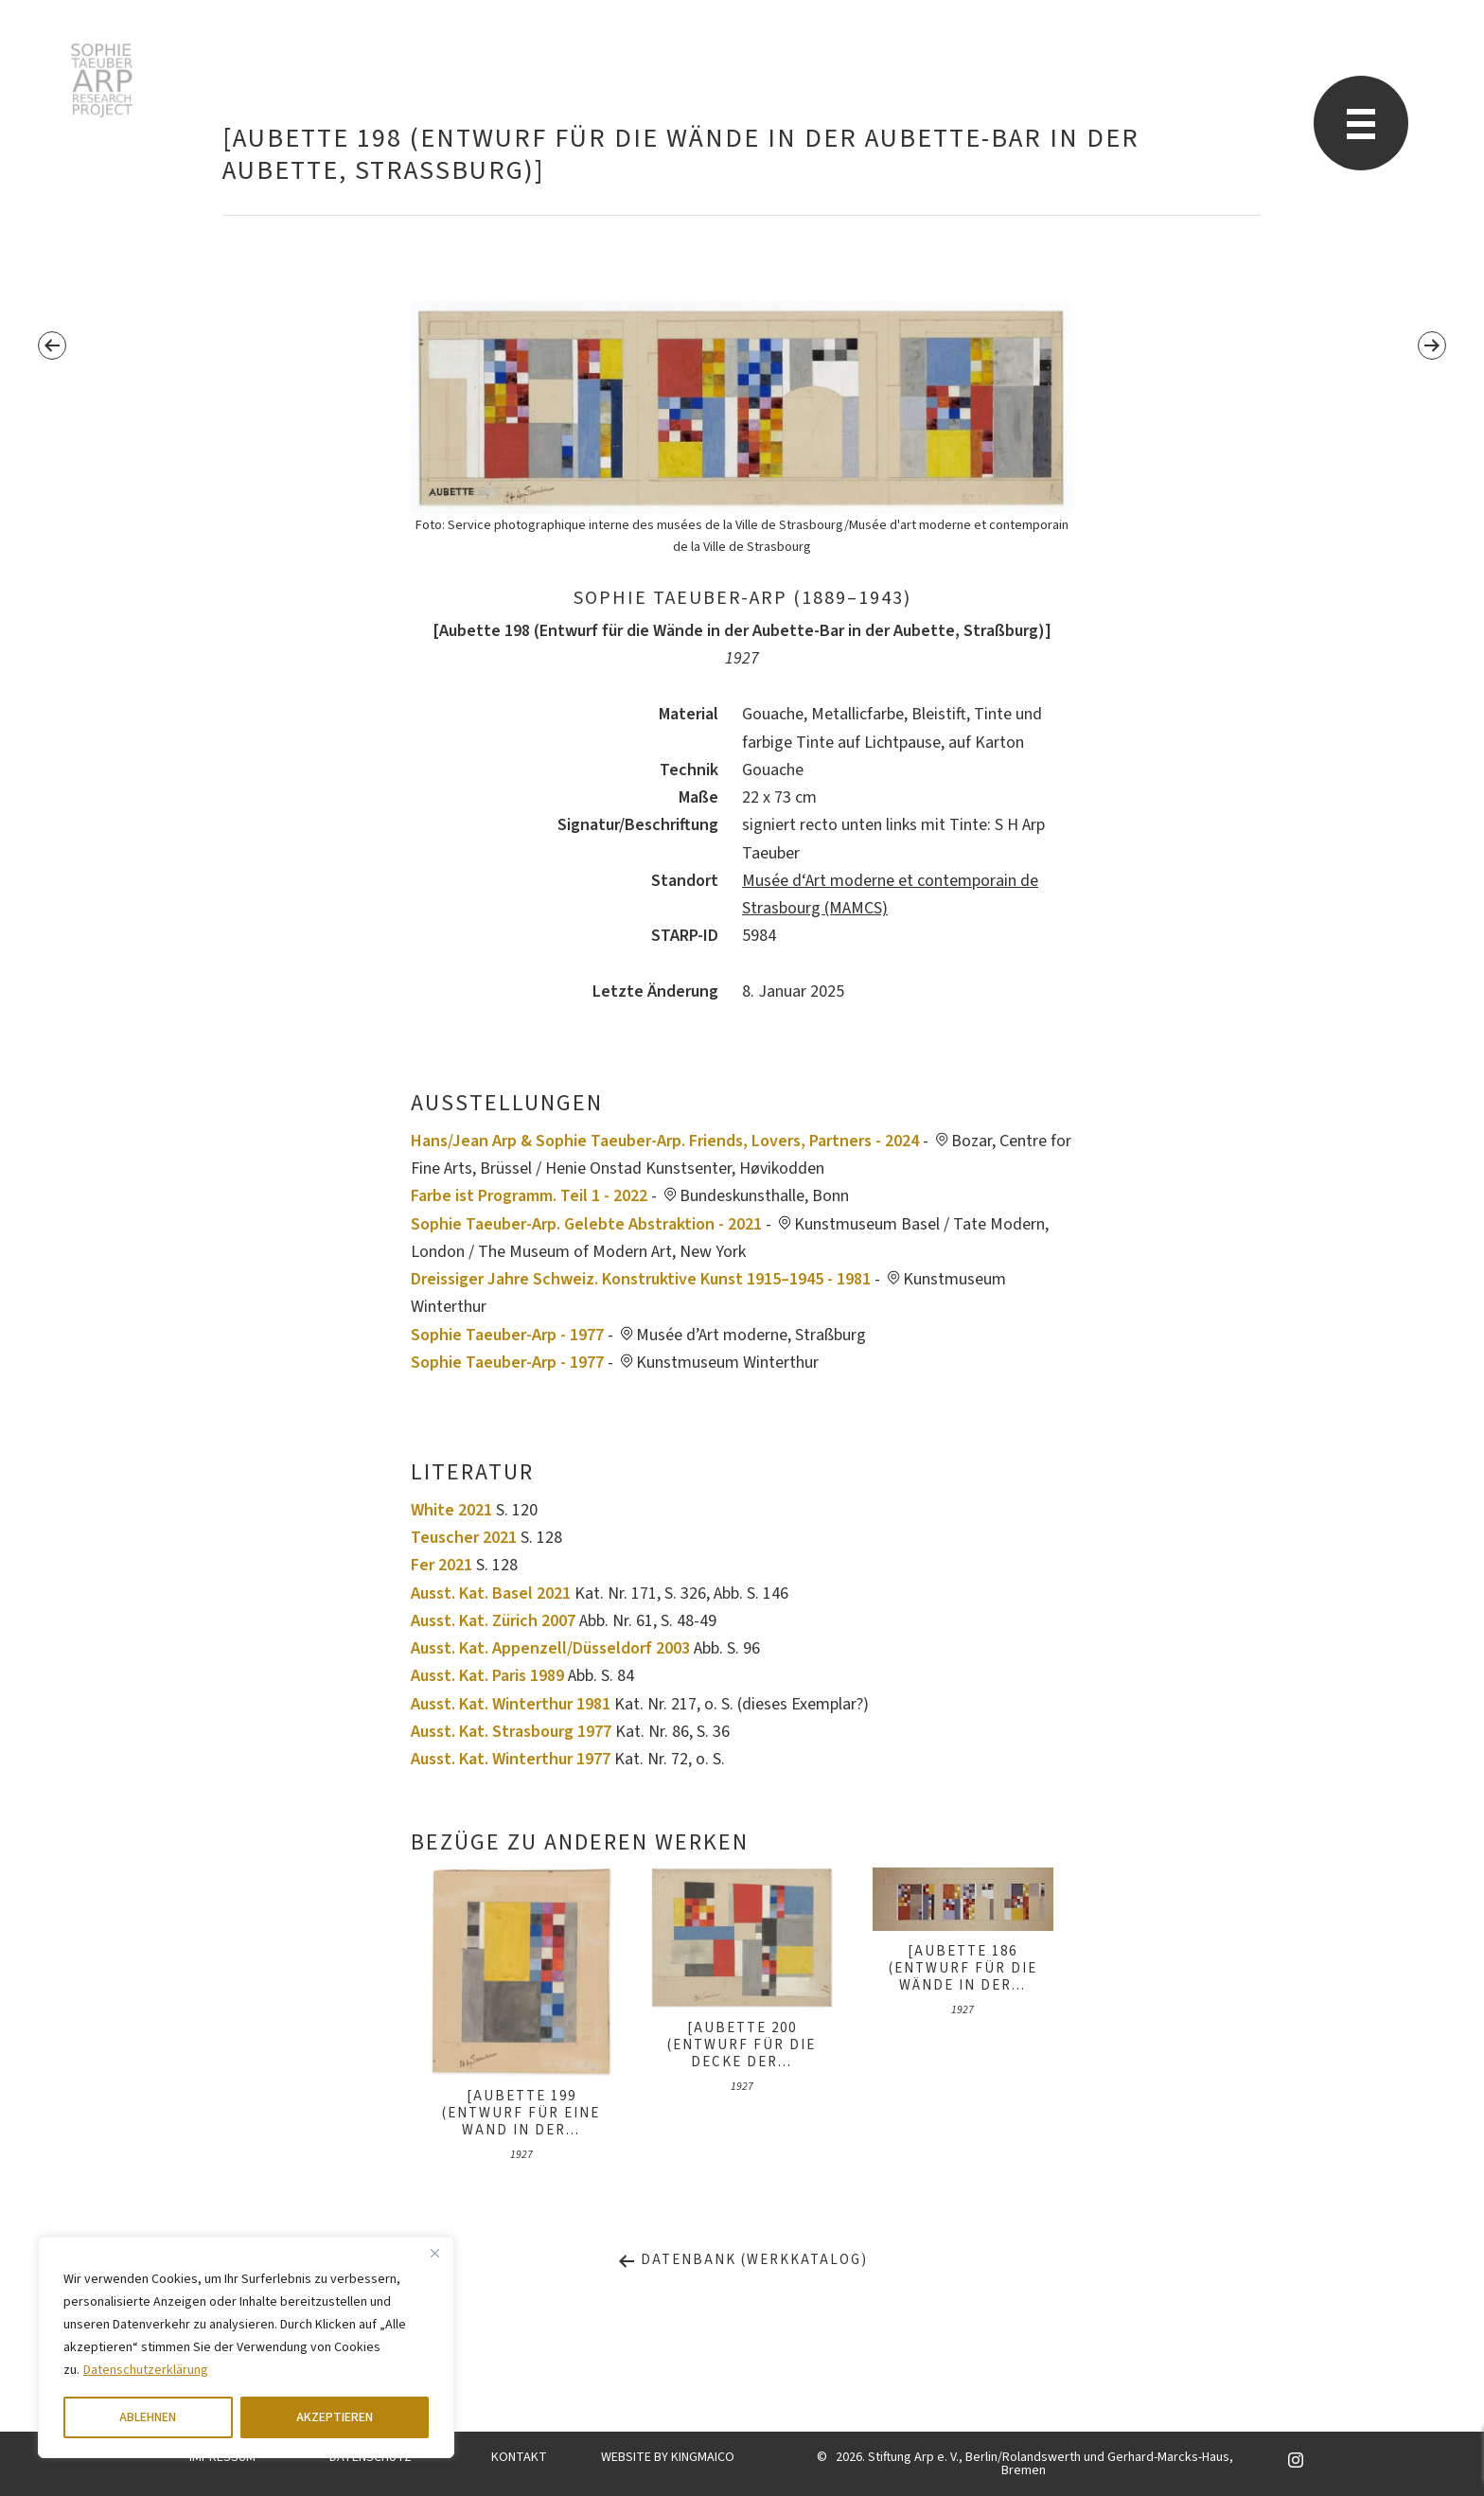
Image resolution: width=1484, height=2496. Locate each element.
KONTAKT (519, 2457)
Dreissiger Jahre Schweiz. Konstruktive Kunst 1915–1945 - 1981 (641, 1279)
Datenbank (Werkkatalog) (742, 2260)
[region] (246, 2347)
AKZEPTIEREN (334, 2417)
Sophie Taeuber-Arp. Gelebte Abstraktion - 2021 (586, 1224)
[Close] (434, 2252)
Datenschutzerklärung (145, 2370)
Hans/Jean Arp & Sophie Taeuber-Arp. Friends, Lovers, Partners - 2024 (665, 1141)
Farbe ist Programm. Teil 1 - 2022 (529, 1196)
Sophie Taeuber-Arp (101, 80)
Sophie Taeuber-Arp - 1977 (507, 1335)
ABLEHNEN (147, 2417)
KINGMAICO (702, 2457)
